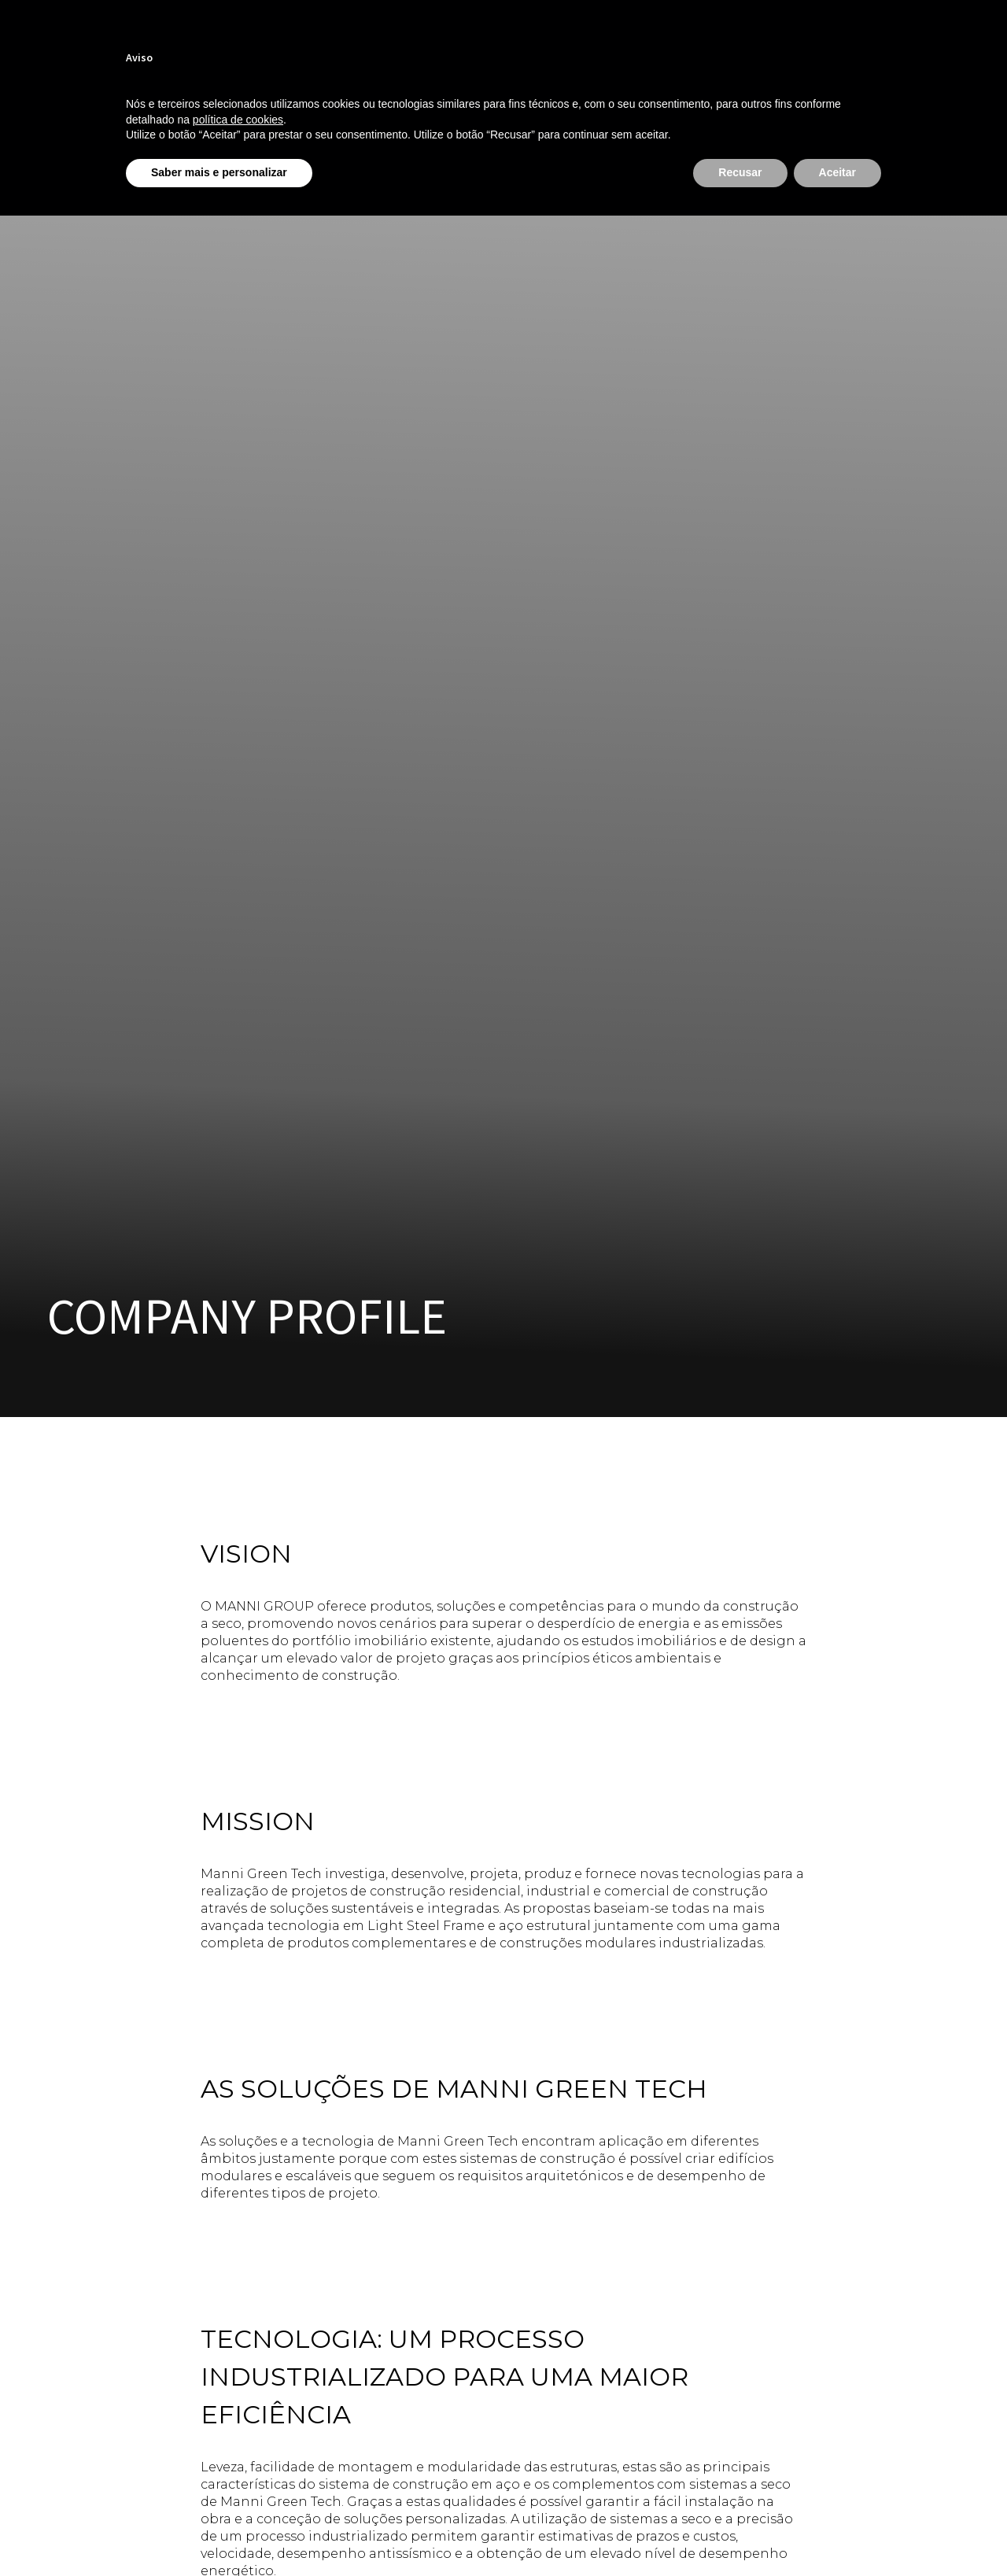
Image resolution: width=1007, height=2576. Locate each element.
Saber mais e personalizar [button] (219, 172)
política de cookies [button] (238, 119)
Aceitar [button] (837, 172)
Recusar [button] (740, 172)
